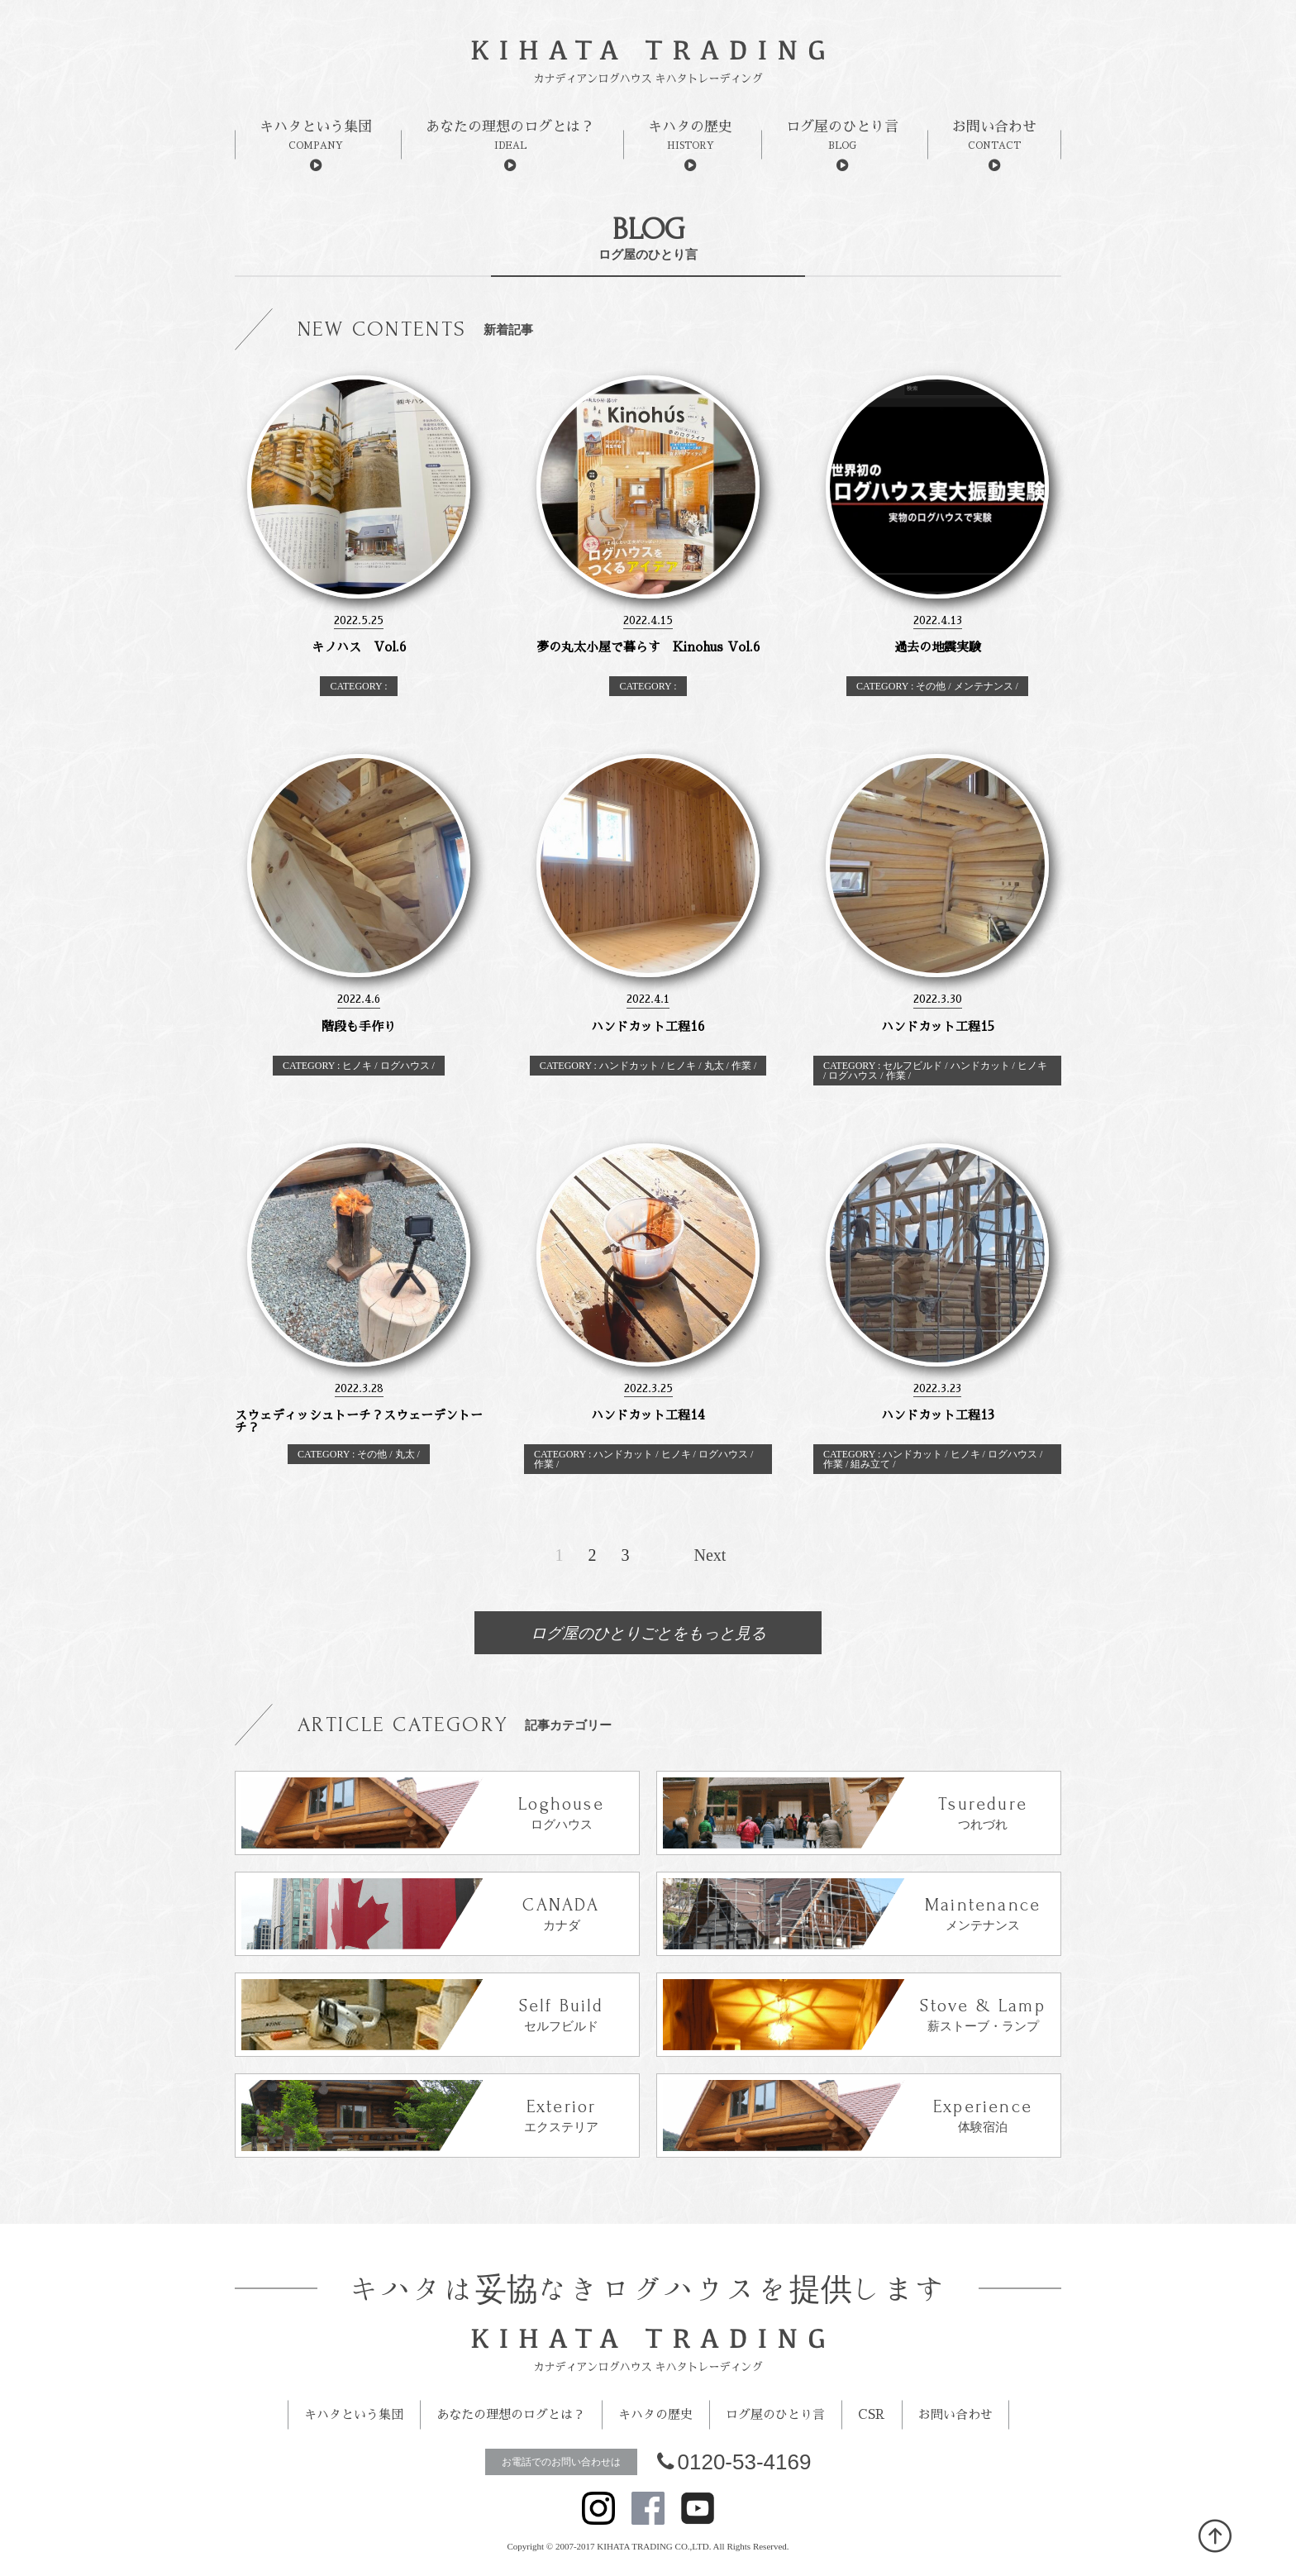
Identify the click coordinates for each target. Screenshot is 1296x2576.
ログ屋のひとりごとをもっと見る (648, 1633)
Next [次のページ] (710, 1555)
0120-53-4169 (734, 2462)
